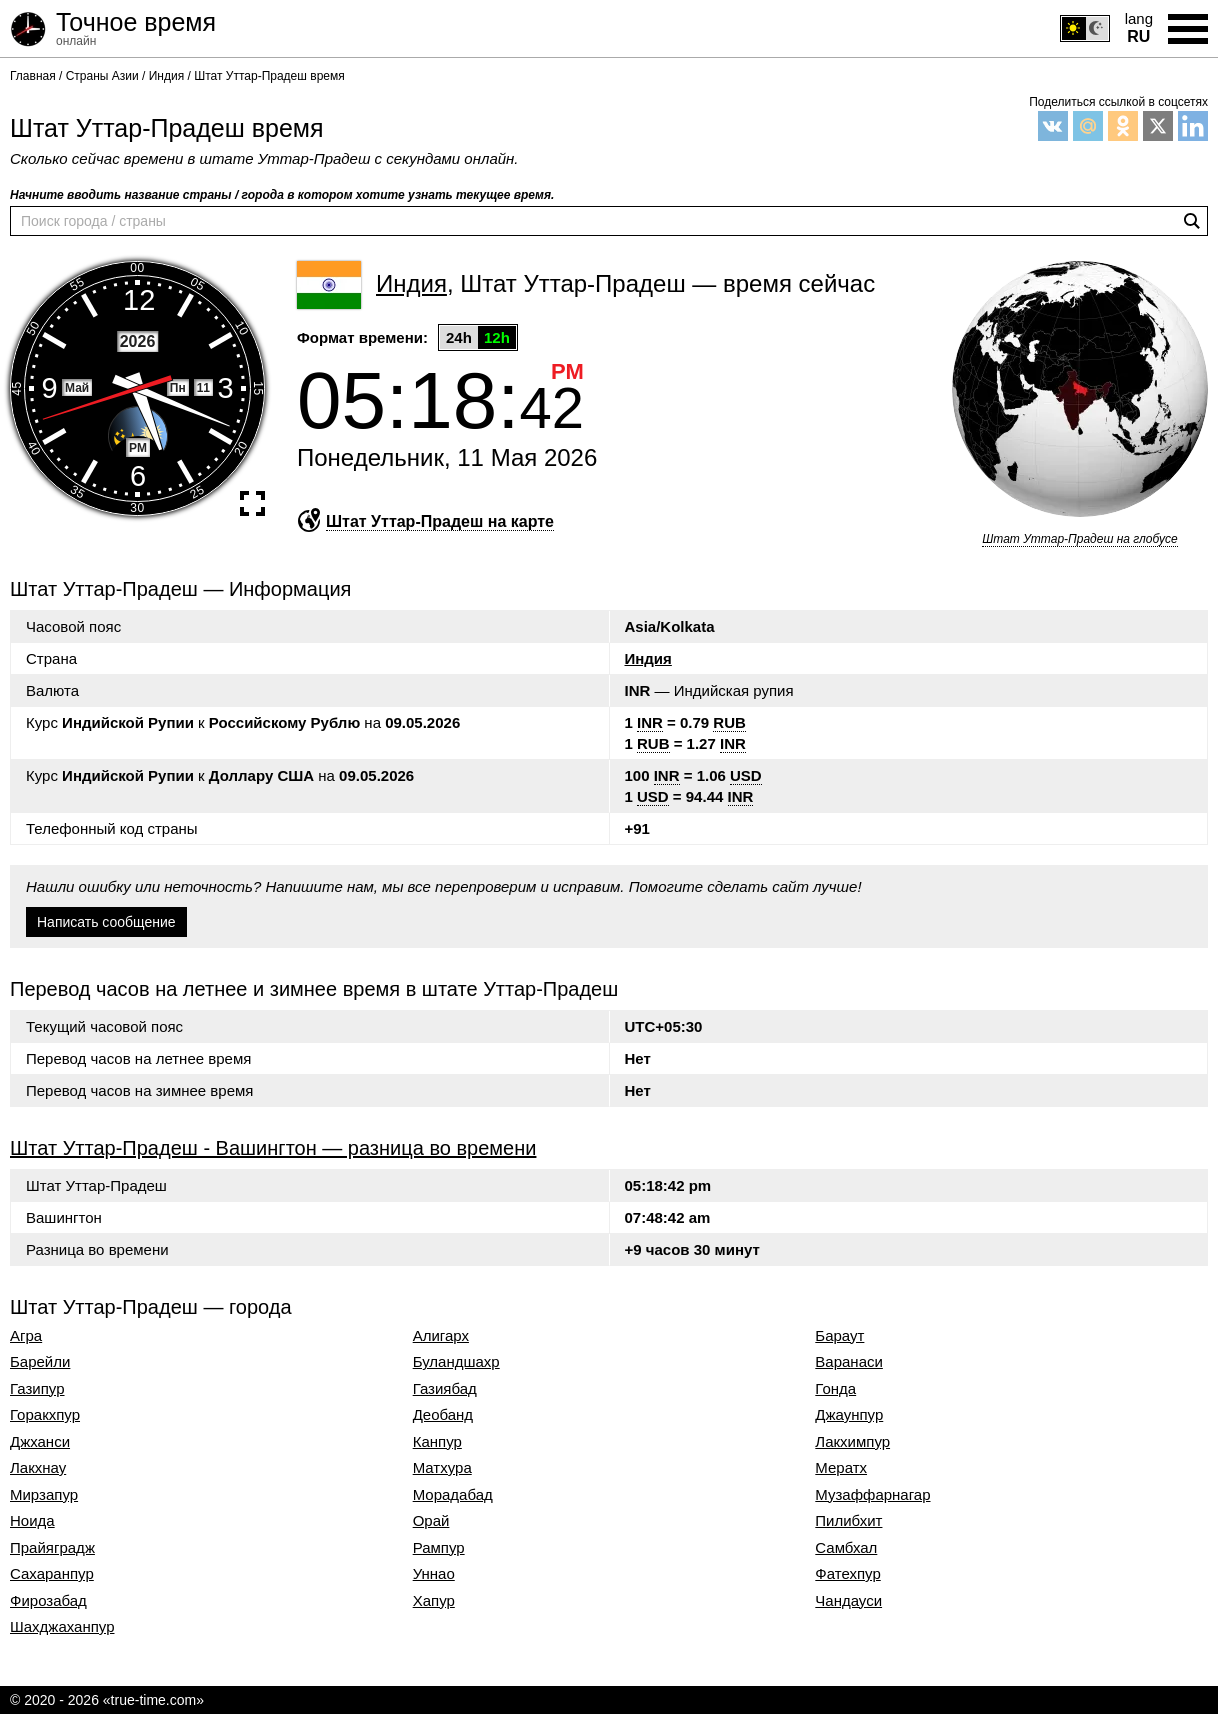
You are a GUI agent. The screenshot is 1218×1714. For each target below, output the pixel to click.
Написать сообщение (106, 922)
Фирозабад (48, 1601)
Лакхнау (38, 1468)
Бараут (839, 1336)
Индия (648, 658)
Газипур (37, 1389)
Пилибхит (848, 1521)
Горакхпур (45, 1415)
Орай (431, 1521)
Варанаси (849, 1362)
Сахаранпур (52, 1574)
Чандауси (848, 1601)
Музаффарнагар (872, 1495)
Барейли (40, 1362)
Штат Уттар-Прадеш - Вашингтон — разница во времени (273, 1148)
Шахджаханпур (62, 1627)
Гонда (835, 1389)
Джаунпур (849, 1415)
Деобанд (443, 1415)
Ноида (32, 1521)
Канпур (437, 1442)
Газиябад (445, 1389)
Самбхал (846, 1548)
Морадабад (453, 1495)
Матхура (442, 1468)
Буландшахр (456, 1362)
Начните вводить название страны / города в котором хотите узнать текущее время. (282, 195)
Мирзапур (44, 1495)
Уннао (434, 1574)
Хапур (434, 1601)
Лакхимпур (852, 1442)
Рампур (439, 1548)
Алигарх (441, 1336)
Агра (26, 1336)
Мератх (841, 1468)
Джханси (40, 1442)
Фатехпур (847, 1574)
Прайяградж (52, 1548)
